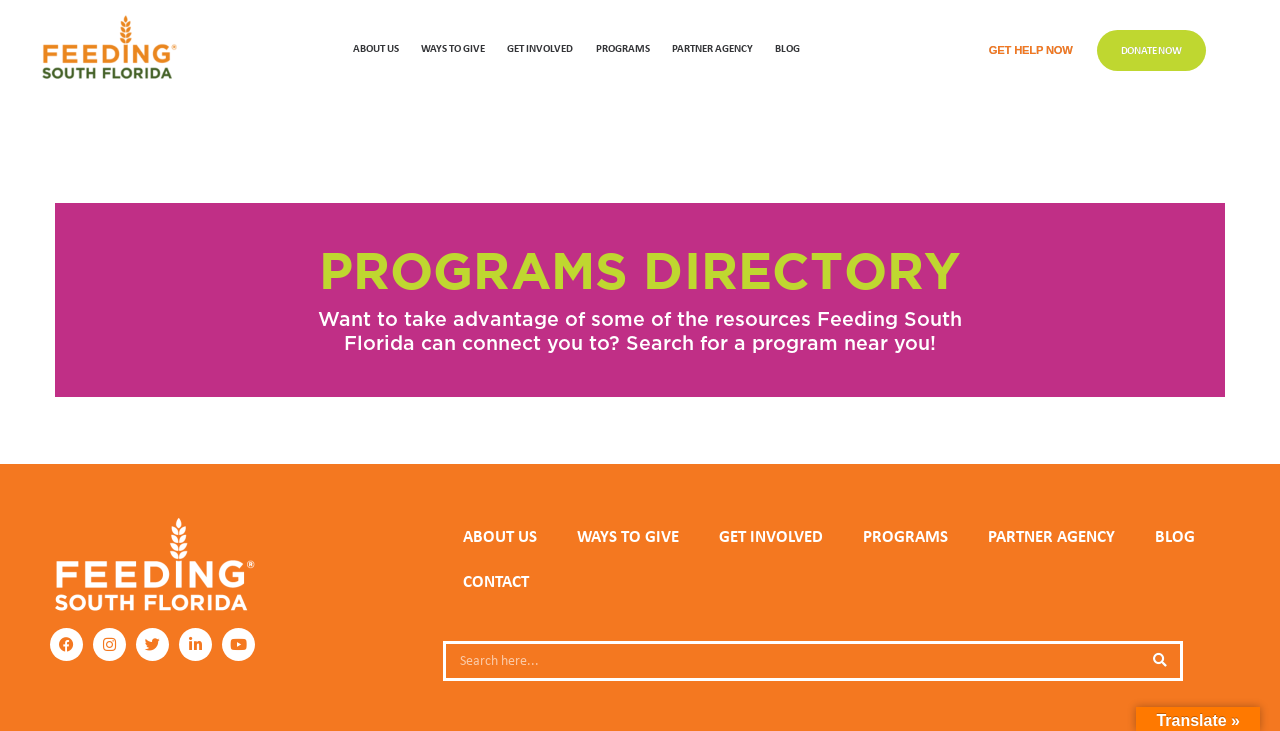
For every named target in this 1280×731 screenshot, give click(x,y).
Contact (496, 581)
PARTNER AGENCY (1051, 536)
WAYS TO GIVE (453, 47)
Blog (787, 47)
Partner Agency (712, 47)
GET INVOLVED (540, 47)
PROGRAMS (623, 47)
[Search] (1160, 661)
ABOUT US (376, 47)
